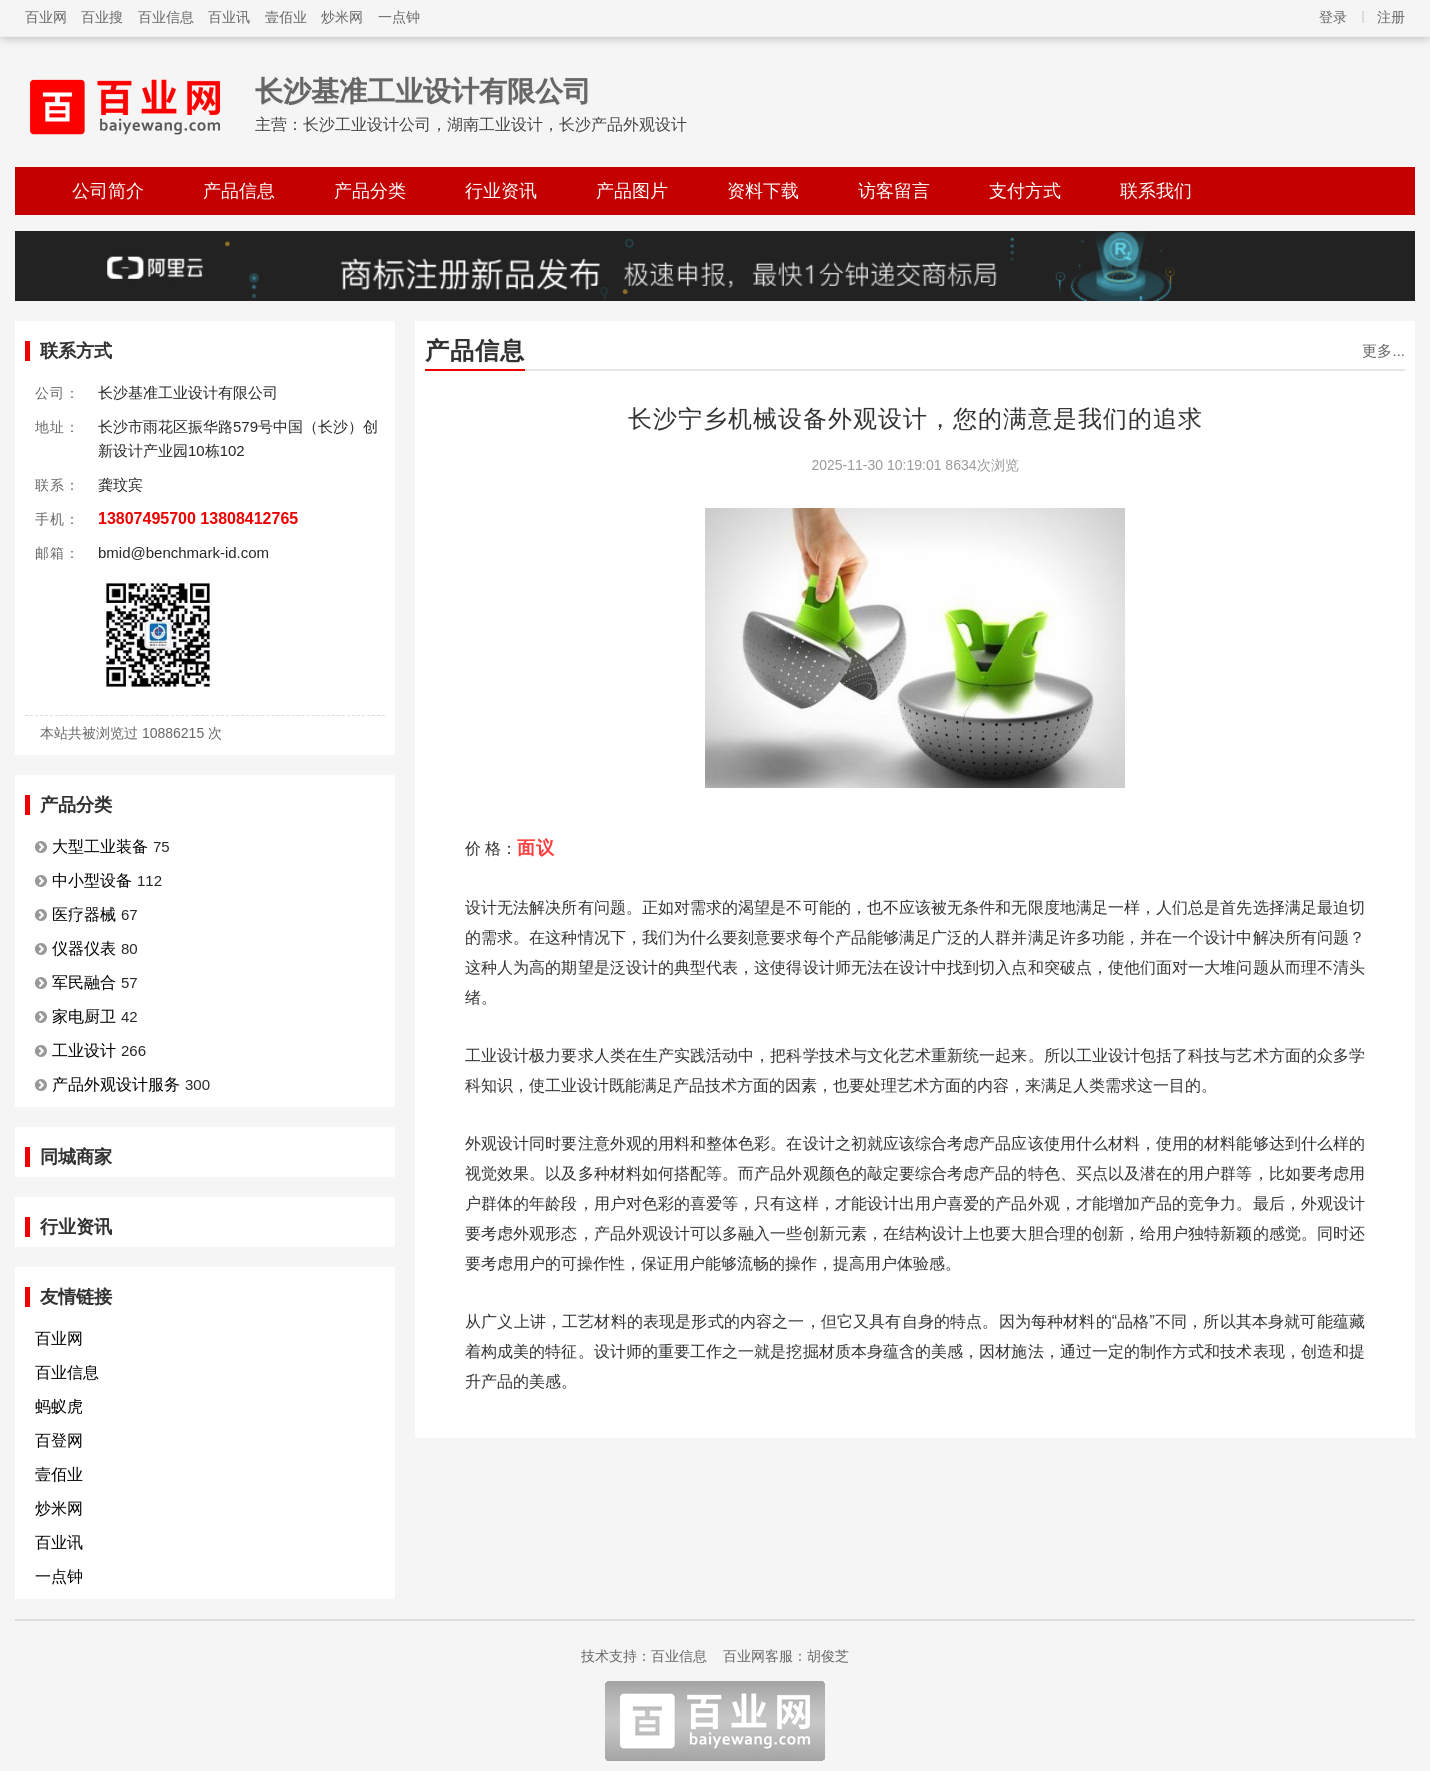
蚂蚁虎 (59, 1406)
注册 (1391, 17)
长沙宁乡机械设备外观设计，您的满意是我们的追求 (915, 418)
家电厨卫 (84, 1016)
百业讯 (229, 17)
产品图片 (632, 191)
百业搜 (102, 17)
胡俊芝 (828, 1656)
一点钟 (399, 17)
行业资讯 (501, 191)
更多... (1383, 350)
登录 (1333, 17)
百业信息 (166, 17)
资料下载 (763, 191)
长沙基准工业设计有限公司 (423, 91)
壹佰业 (286, 17)
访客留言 (894, 191)
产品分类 (370, 191)
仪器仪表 (84, 948)
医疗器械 (84, 914)
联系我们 (1156, 191)
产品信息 (239, 191)
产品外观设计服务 (116, 1084)
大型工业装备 (100, 846)
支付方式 (1025, 191)
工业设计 (84, 1050)
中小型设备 (92, 880)
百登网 (59, 1440)
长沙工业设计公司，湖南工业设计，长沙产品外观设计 (495, 124)
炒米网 (342, 17)
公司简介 (108, 191)
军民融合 (84, 982)
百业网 (46, 17)
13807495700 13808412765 (198, 518)
